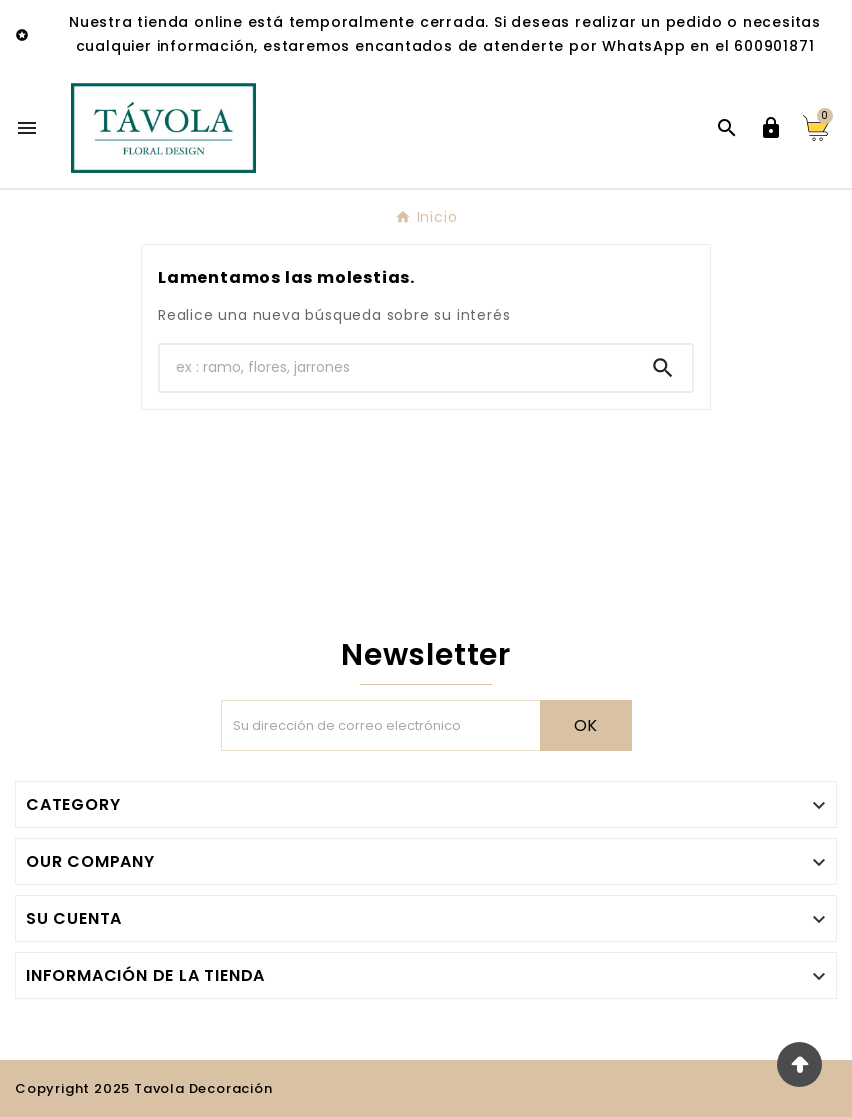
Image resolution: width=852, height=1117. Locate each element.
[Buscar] (397, 367)
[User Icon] (771, 128)
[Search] (663, 368)
